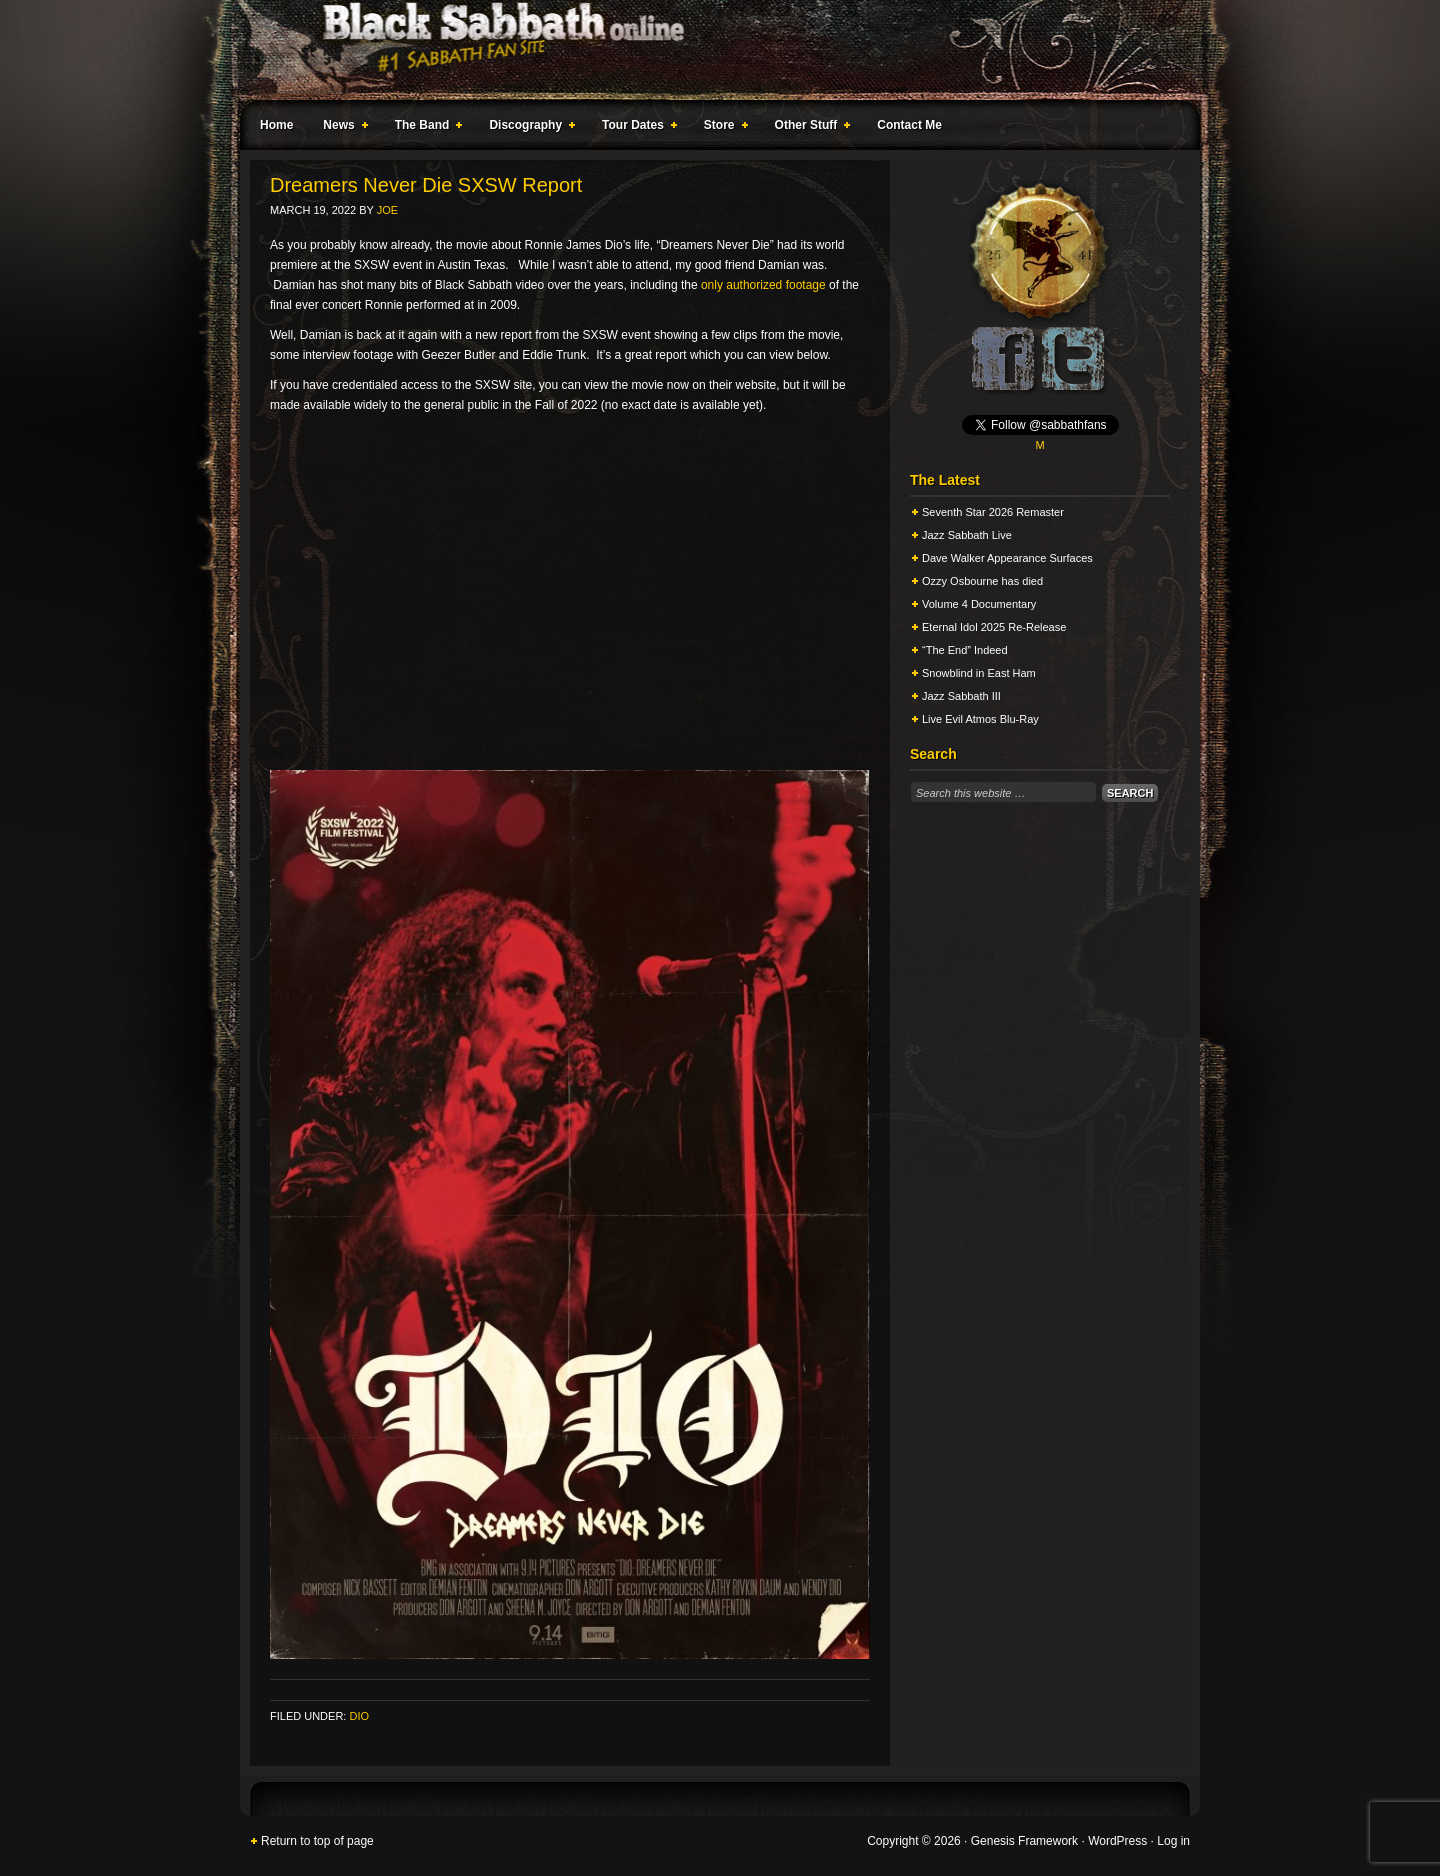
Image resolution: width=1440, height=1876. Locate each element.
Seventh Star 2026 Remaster (993, 512)
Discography (528, 128)
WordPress (1117, 1841)
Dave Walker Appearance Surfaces (1007, 558)
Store (722, 128)
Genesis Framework (1024, 1841)
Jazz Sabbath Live (967, 535)
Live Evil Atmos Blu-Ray (980, 719)
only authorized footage (763, 285)
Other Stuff (809, 128)
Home (276, 125)
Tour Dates (635, 128)
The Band (425, 128)
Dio (359, 1716)
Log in (1173, 1841)
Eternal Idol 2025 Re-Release (994, 627)
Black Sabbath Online (710, 50)
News (341, 128)
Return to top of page (317, 1841)
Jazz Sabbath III (961, 696)
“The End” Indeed (965, 650)
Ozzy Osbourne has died (982, 581)
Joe (387, 210)
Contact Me (909, 125)
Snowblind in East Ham (979, 673)
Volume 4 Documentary (979, 604)
